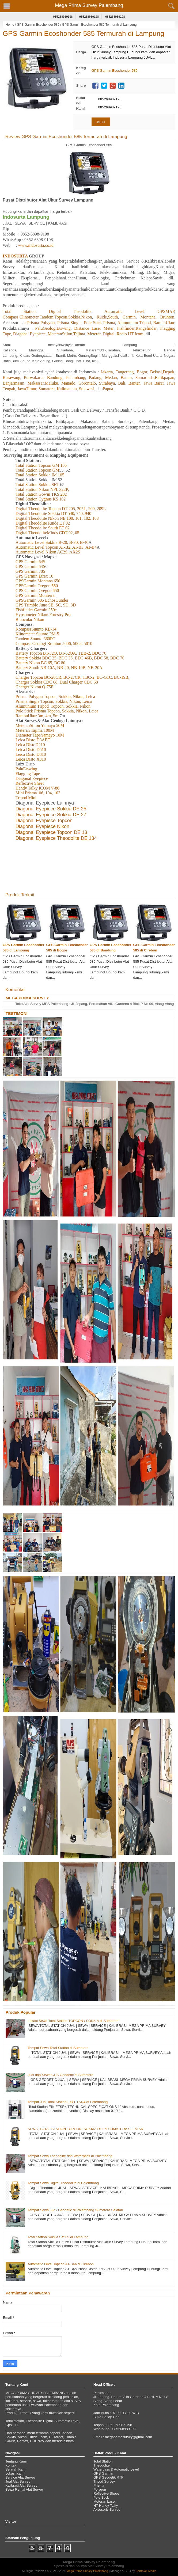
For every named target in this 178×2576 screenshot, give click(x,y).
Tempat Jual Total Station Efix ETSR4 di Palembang (68, 2102)
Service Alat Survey (20, 2477)
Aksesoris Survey (106, 2509)
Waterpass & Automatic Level (116, 2469)
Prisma (98, 2485)
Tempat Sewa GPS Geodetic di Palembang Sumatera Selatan (75, 2210)
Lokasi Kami (14, 2473)
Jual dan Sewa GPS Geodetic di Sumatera (60, 2075)
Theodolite (101, 2465)
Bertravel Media (146, 2571)
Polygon (99, 2489)
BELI (101, 122)
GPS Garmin (103, 2473)
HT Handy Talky (105, 2505)
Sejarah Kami (15, 2469)
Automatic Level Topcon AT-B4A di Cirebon (61, 2264)
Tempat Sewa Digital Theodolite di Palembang (63, 2183)
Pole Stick (101, 2497)
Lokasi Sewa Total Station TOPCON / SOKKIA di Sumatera (73, 2021)
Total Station (103, 2461)
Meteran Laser (104, 2501)
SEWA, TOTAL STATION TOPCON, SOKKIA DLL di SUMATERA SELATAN (85, 2129)
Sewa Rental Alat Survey (24, 2489)
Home (10, 24)
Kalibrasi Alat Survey (21, 2485)
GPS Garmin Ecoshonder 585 (38, 24)
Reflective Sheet (106, 2493)
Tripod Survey (104, 2481)
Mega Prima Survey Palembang (89, 5)
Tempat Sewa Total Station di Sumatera (58, 2048)
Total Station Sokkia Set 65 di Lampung (58, 2237)
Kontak (10, 2465)
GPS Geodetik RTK (108, 2477)
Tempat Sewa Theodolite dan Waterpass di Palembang (70, 2156)
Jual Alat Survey (17, 2481)
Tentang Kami (16, 2461)
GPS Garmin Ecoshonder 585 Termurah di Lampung (83, 33)
